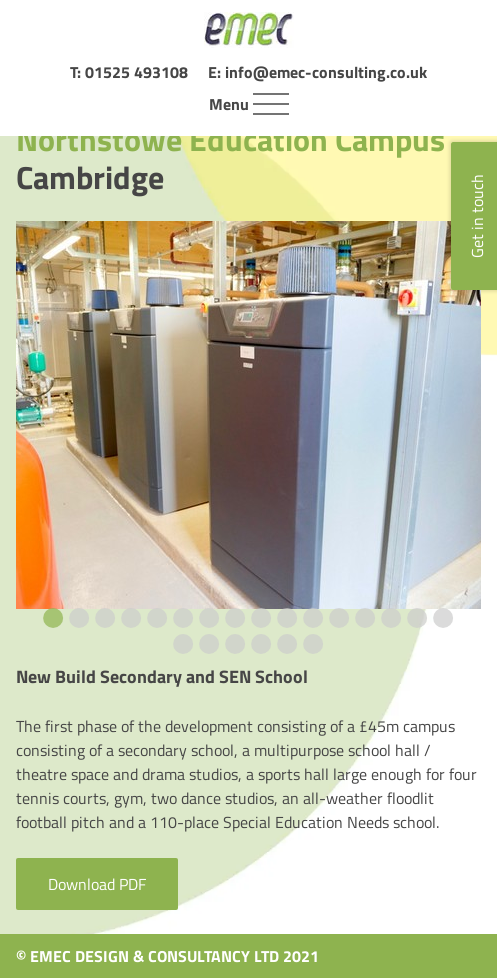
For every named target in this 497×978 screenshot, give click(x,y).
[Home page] (249, 30)
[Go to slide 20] (262, 644)
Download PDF (97, 884)
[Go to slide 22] (314, 644)
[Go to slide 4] (132, 618)
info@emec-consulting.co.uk (326, 72)
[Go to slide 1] (54, 618)
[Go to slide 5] (158, 618)
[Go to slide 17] (184, 644)
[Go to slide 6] (184, 618)
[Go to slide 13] (366, 618)
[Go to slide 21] (288, 644)
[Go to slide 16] (444, 618)
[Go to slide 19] (236, 644)
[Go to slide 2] (80, 618)
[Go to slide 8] (236, 618)
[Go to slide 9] (262, 618)
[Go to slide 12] (340, 618)
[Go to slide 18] (210, 644)
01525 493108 (136, 72)
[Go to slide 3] (106, 618)
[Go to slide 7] (210, 618)
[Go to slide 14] (392, 618)
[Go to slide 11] (314, 618)
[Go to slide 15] (418, 618)
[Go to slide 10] (288, 618)
